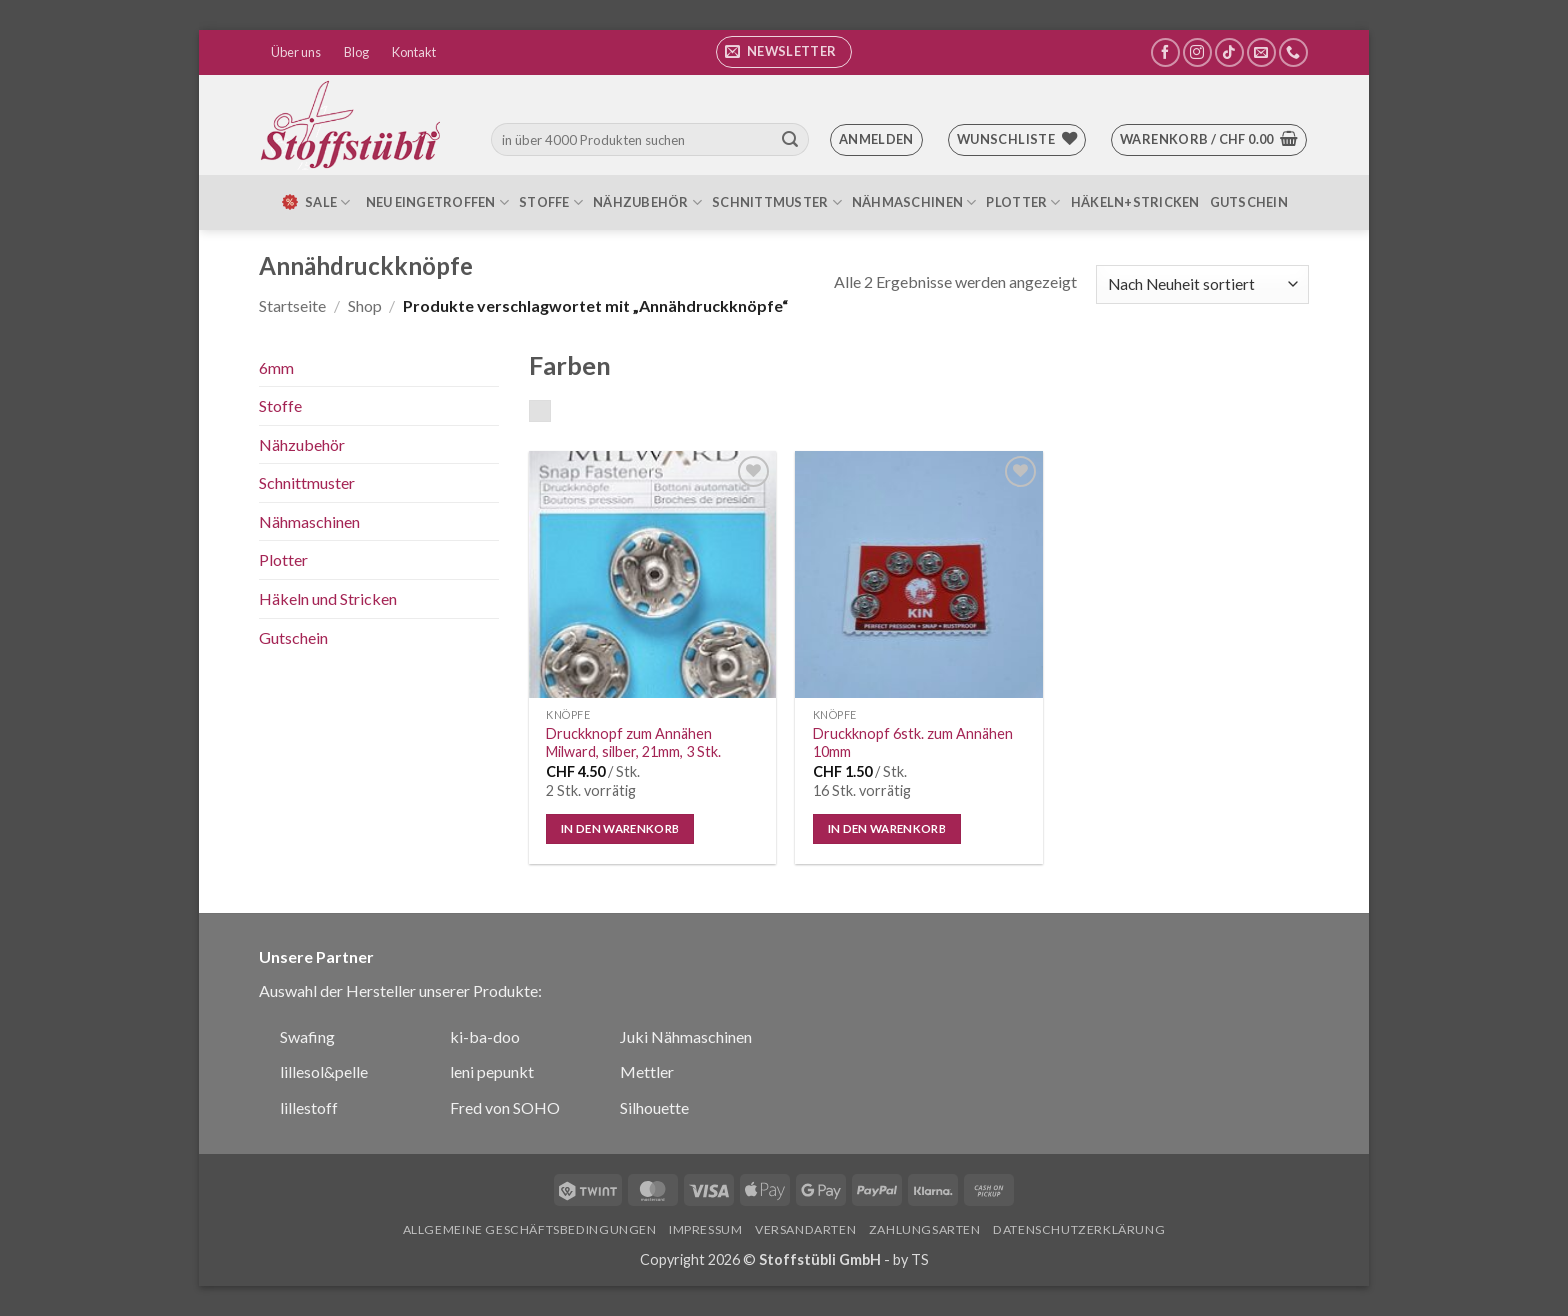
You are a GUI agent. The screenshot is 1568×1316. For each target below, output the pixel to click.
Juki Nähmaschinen (686, 1036)
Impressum (706, 1229)
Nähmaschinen (914, 202)
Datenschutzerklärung (1079, 1229)
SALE (315, 202)
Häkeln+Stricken (1135, 202)
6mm (276, 367)
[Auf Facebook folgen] (1165, 52)
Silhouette (654, 1107)
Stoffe (551, 202)
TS (920, 1259)
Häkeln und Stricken (328, 598)
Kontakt (414, 52)
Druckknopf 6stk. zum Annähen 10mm (913, 743)
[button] (784, 52)
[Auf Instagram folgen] (1197, 52)
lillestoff (309, 1107)
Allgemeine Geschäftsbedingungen (530, 1229)
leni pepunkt (492, 1071)
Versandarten (805, 1229)
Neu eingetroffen (438, 202)
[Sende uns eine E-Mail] (1261, 52)
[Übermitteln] (790, 140)
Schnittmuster (777, 202)
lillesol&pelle (324, 1071)
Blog (356, 52)
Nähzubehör (647, 202)
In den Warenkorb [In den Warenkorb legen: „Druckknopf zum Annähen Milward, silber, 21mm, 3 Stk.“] (620, 828)
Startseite (292, 305)
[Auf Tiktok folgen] (1229, 52)
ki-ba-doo (485, 1036)
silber (550, 413)
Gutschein (1249, 202)
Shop (365, 305)
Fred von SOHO (505, 1107)
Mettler (647, 1071)
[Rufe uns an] (1293, 52)
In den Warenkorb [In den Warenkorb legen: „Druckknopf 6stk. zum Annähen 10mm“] (887, 828)
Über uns (296, 52)
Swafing (307, 1036)
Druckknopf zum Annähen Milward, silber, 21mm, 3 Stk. (633, 743)
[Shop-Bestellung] (1202, 284)
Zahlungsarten (925, 1229)
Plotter (1023, 202)
